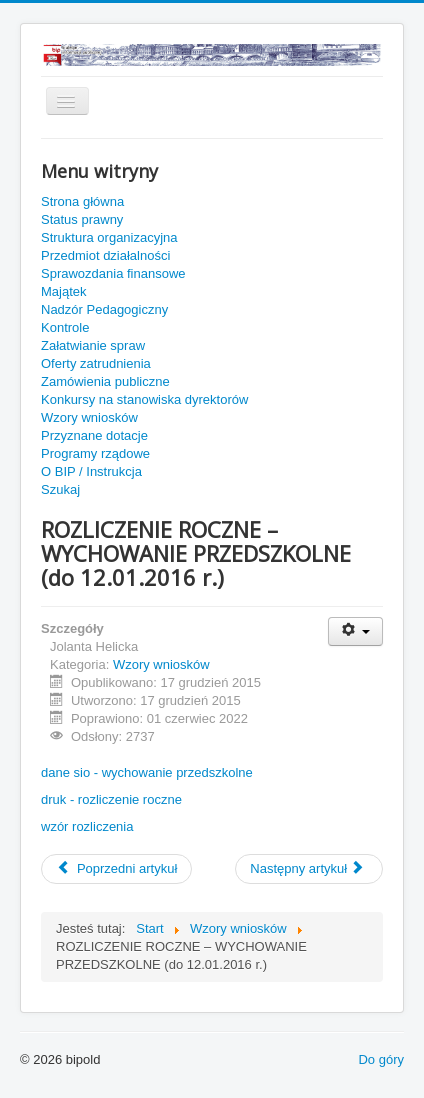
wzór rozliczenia (87, 826)
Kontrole (65, 327)
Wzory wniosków (89, 417)
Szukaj (60, 489)
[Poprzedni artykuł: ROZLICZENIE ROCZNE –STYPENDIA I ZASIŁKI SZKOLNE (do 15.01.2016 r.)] (116, 869)
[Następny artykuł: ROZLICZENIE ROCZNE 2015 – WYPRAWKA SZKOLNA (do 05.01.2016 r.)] (309, 869)
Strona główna (82, 201)
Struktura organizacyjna (109, 237)
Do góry (381, 1059)
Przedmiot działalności (105, 255)
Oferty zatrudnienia (96, 363)
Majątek (64, 291)
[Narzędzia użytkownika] (355, 631)
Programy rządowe (95, 453)
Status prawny (82, 219)
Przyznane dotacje (94, 435)
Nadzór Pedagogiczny (104, 309)
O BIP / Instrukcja (91, 471)
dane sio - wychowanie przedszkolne (147, 772)
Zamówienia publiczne (105, 381)
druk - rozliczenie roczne (111, 799)
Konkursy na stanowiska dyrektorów (144, 399)
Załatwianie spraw (93, 345)
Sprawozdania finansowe (113, 273)
